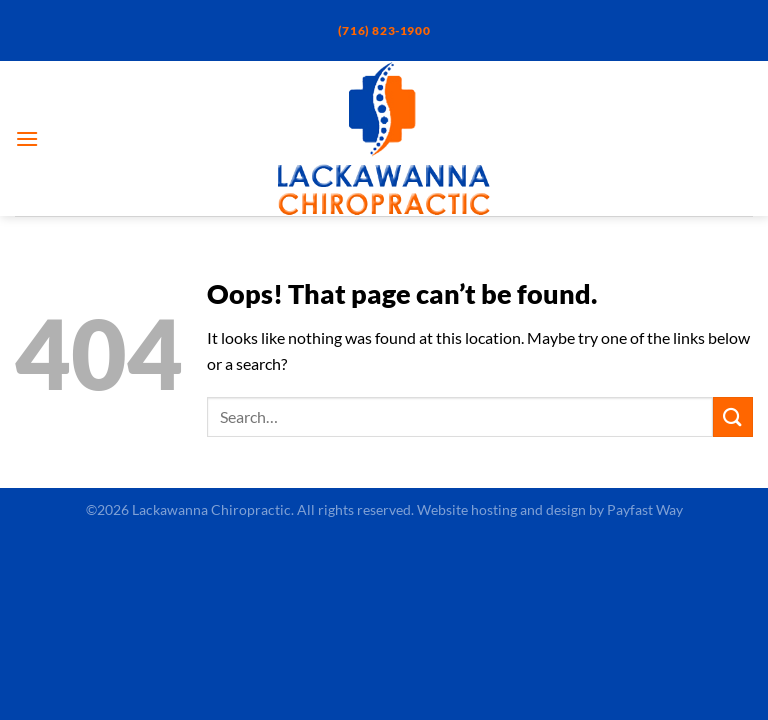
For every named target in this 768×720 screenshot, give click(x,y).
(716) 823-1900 (384, 30)
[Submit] (733, 416)
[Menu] (27, 138)
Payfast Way (645, 509)
